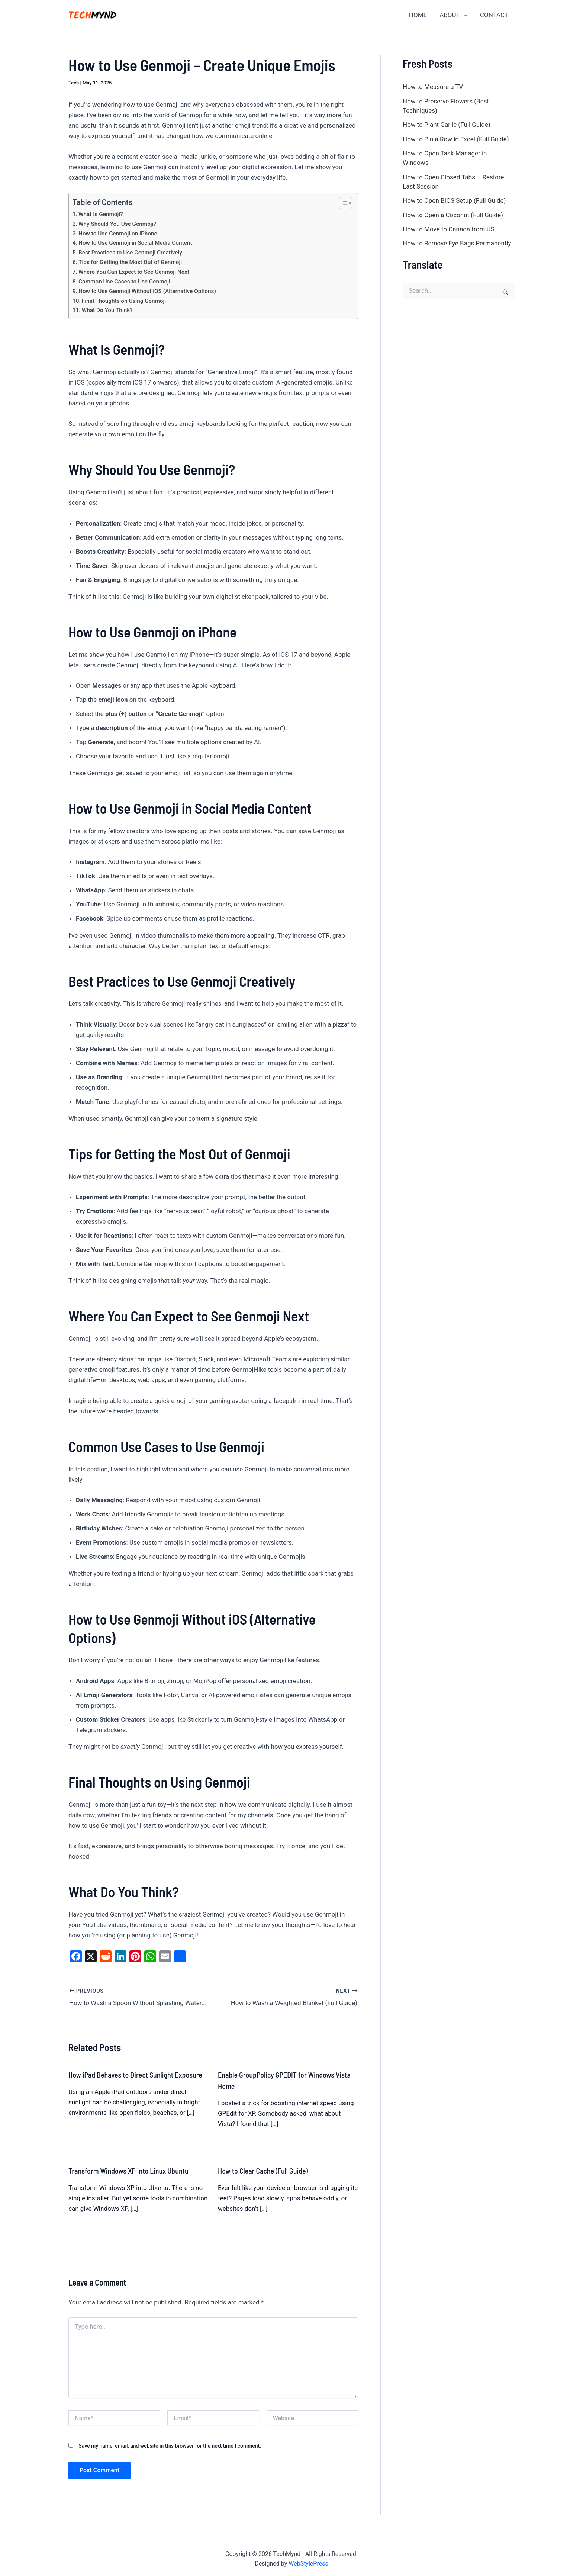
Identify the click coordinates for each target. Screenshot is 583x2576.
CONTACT (494, 15)
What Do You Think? (107, 310)
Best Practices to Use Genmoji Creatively (130, 252)
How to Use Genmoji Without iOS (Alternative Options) (147, 291)
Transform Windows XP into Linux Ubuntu (128, 2169)
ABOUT (453, 15)
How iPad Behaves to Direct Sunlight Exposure (135, 2073)
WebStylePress (308, 2562)
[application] (463, 15)
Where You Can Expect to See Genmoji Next (133, 272)
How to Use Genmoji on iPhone (117, 233)
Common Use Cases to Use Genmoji (124, 281)
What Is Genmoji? (100, 214)
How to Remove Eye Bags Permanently (457, 243)
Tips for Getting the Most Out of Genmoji (130, 262)
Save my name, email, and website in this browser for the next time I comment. (169, 2444)
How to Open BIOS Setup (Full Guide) (454, 200)
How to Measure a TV (433, 86)
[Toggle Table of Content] (342, 203)
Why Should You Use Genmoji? (117, 224)
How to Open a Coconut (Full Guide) (453, 215)
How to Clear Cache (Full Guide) (263, 2169)
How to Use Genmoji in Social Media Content (135, 243)
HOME (418, 15)
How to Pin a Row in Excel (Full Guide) (456, 139)
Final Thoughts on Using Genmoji (124, 301)
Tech (73, 83)
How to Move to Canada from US (449, 229)
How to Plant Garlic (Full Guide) (446, 124)
